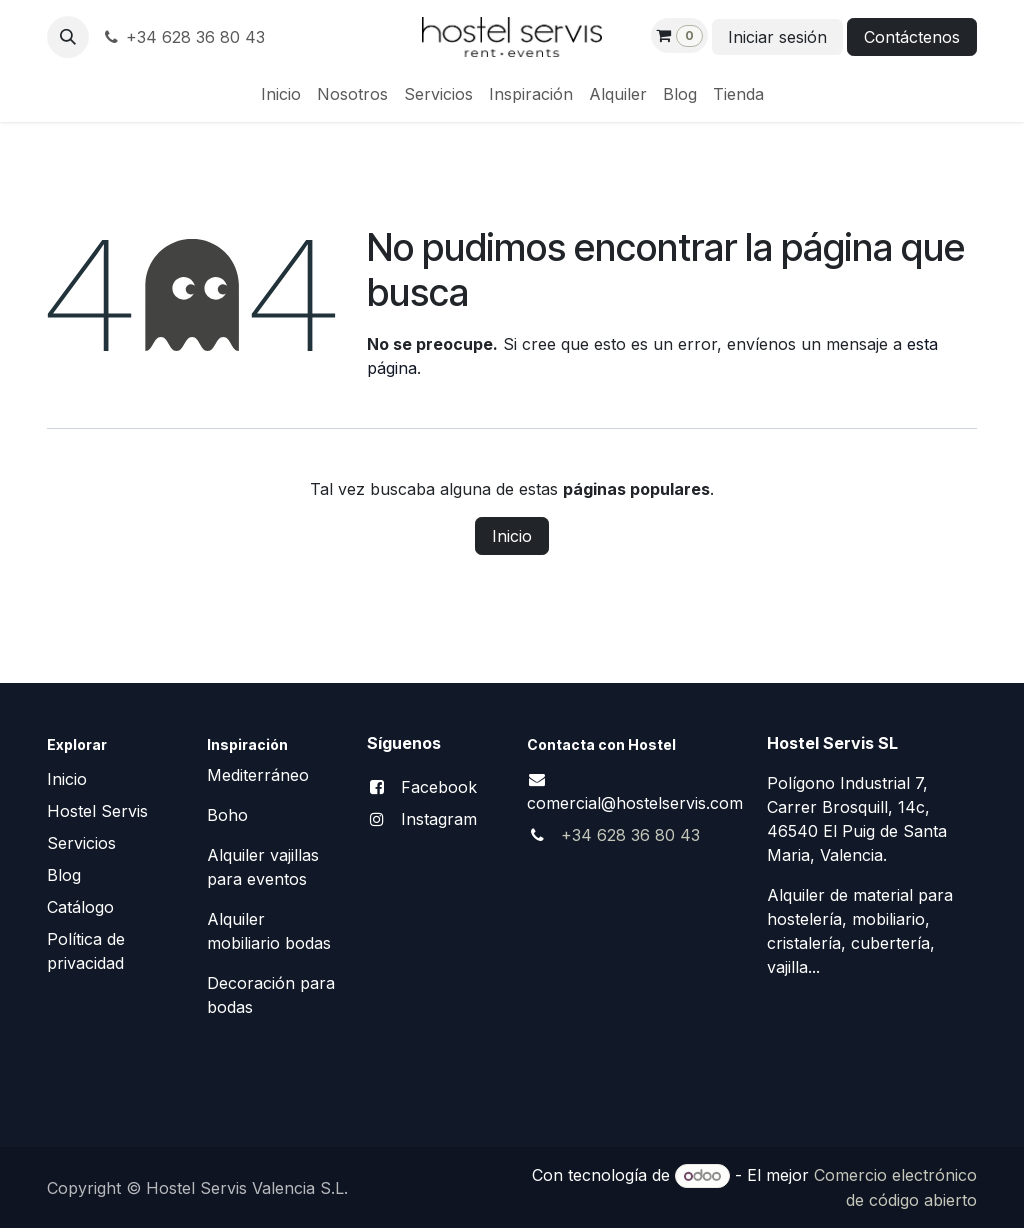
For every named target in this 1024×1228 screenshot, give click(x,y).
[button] (68, 37)
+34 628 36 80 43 (183, 37)
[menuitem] (281, 94)
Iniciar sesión (777, 37)
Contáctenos (912, 37)
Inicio (512, 536)
